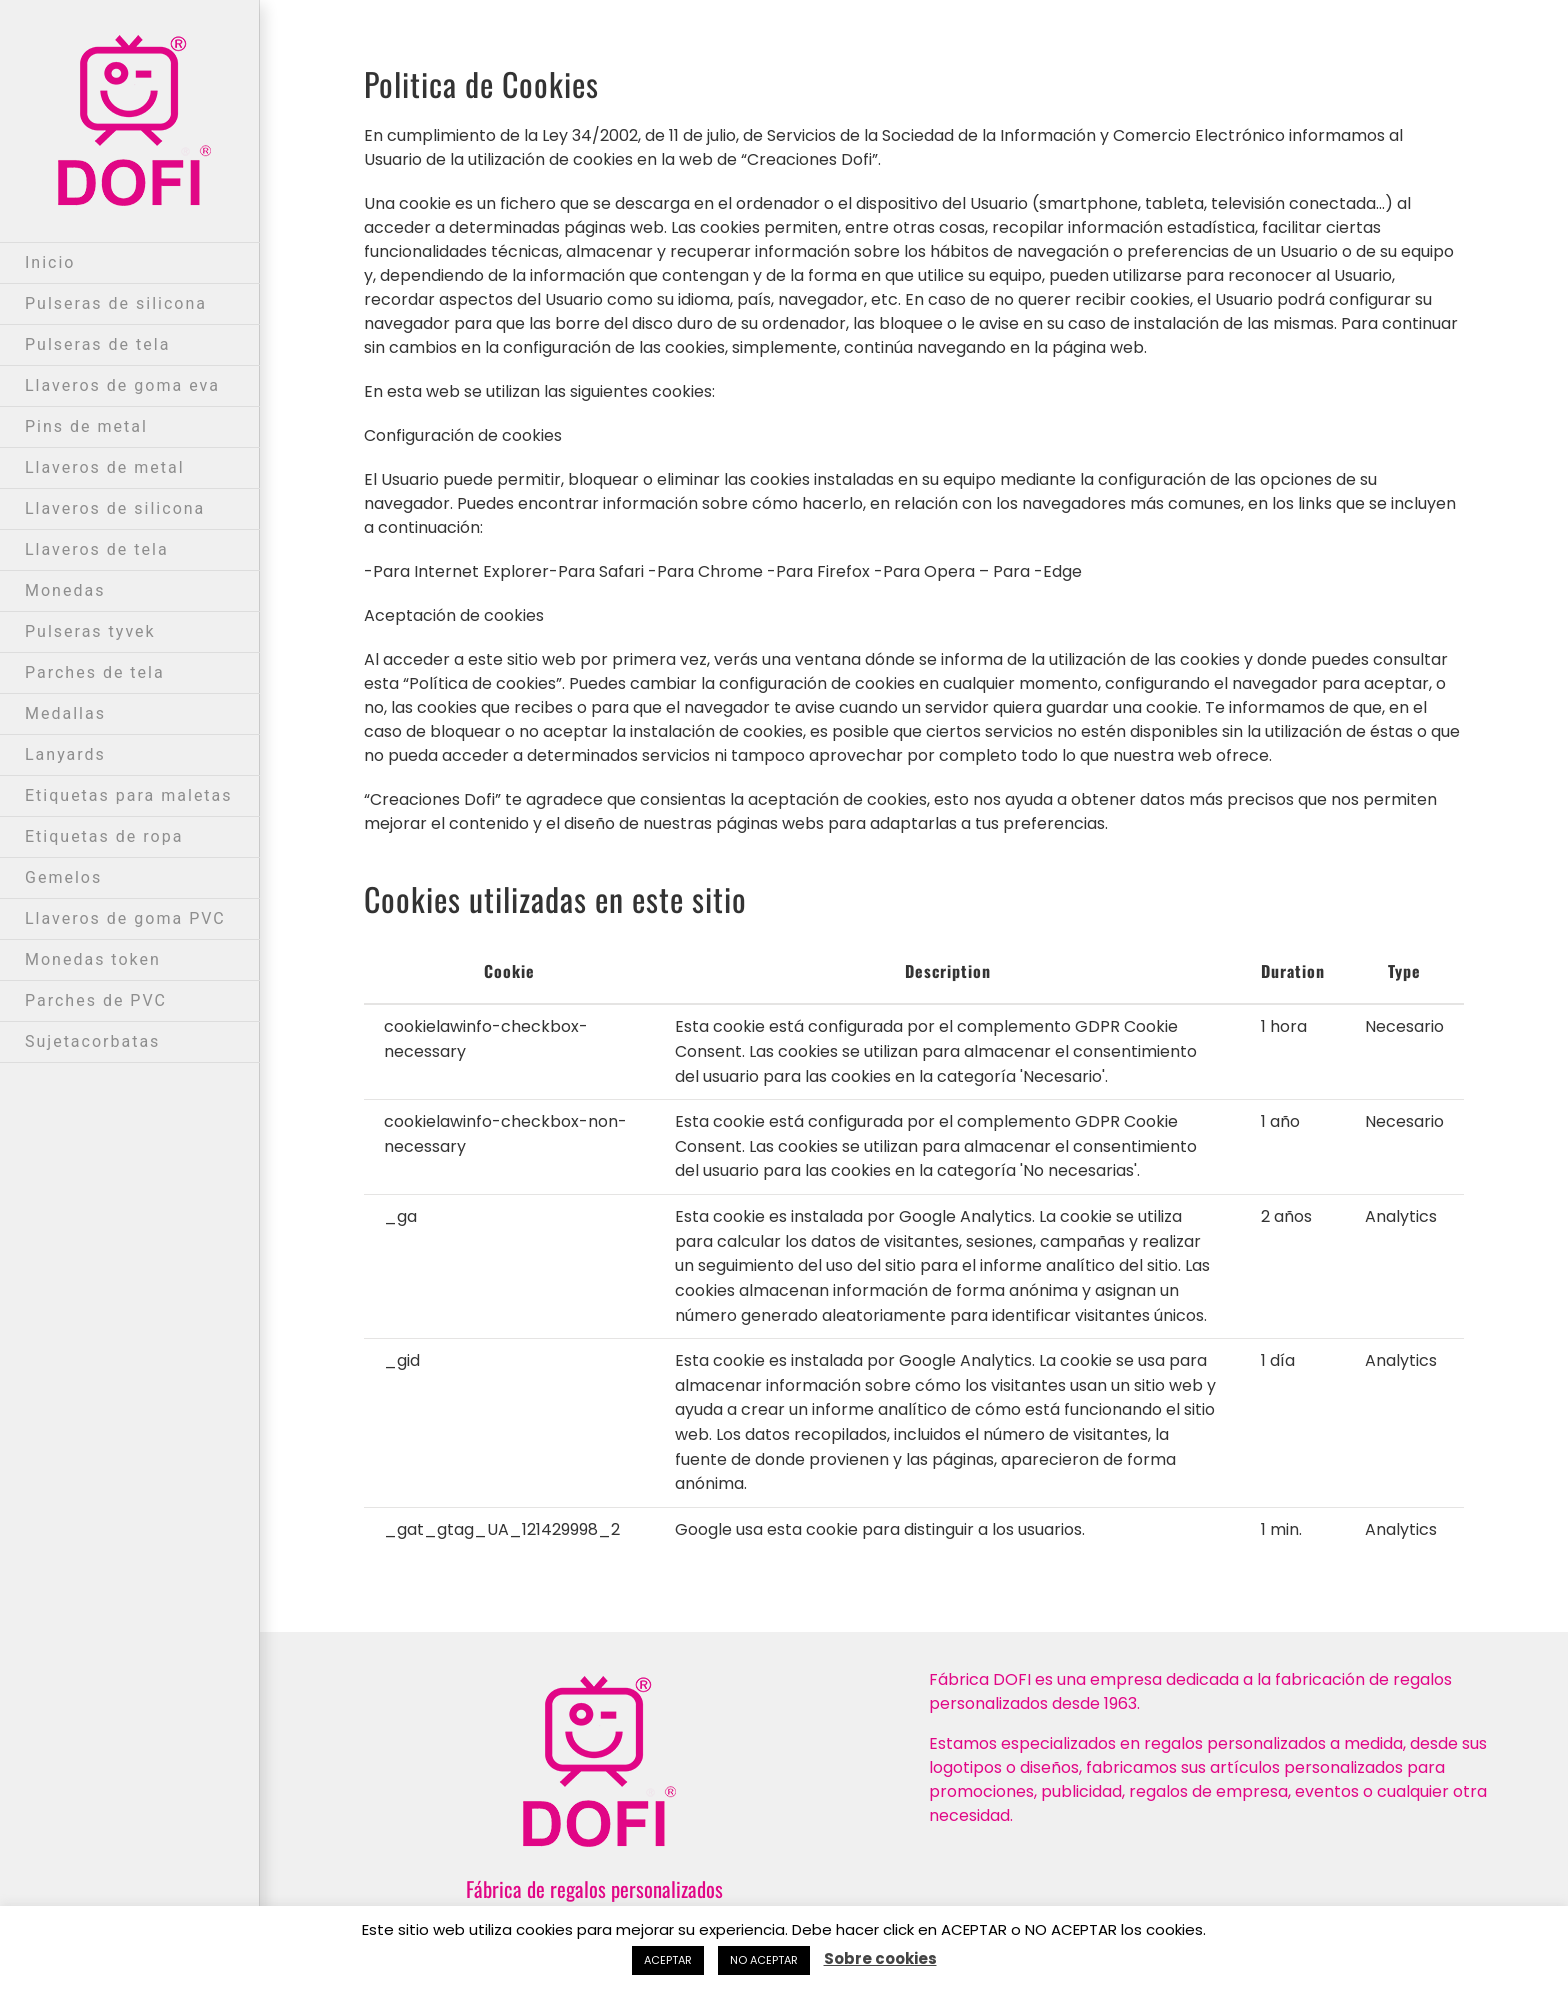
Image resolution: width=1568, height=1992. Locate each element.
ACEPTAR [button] (668, 1960)
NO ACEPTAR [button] (764, 1960)
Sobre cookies (880, 1958)
